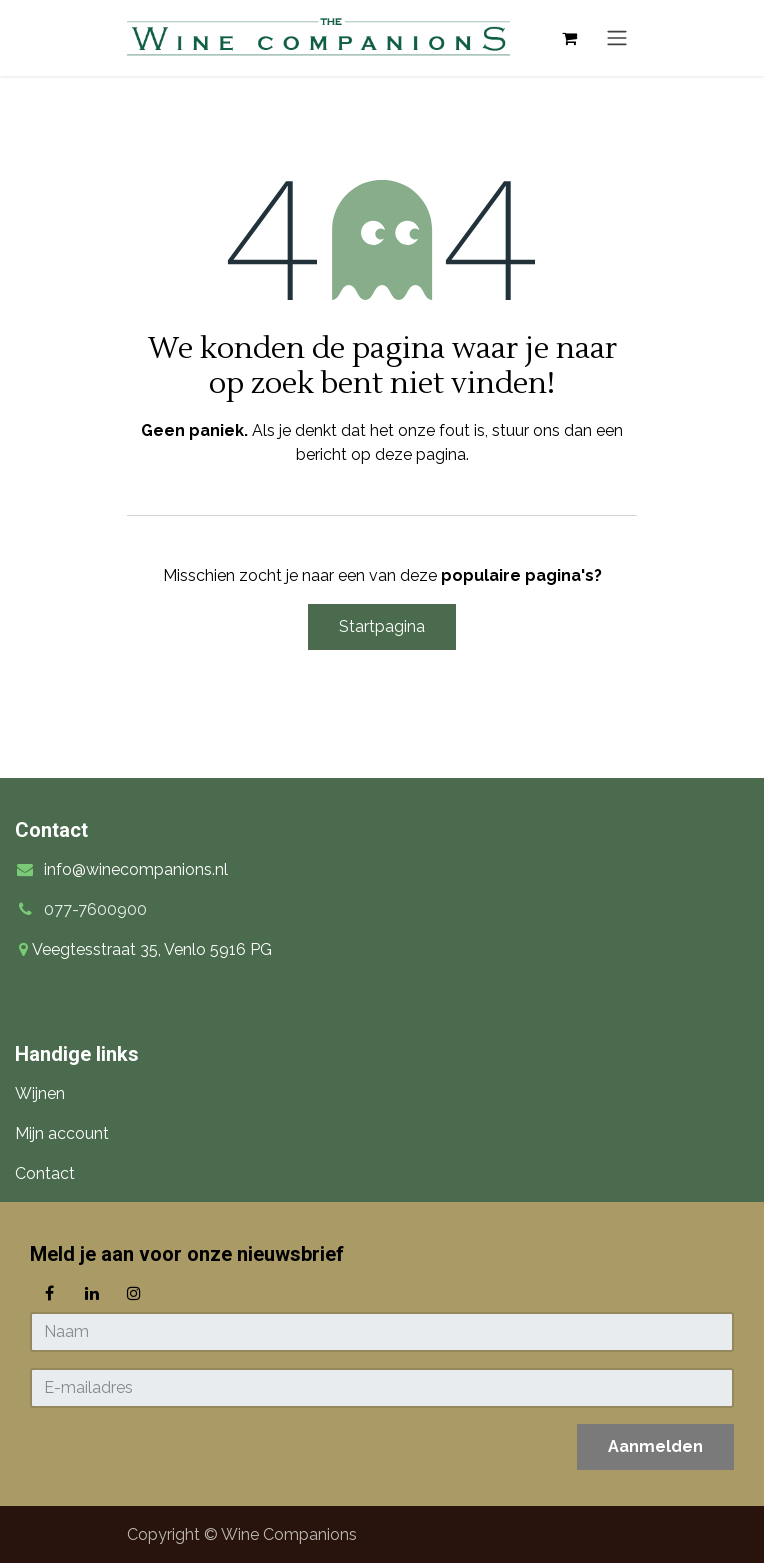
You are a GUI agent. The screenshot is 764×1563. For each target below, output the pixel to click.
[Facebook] (49, 1293)
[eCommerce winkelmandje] (569, 38)
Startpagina (382, 626)
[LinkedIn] (92, 1293)
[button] (655, 1447)
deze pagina (420, 454)
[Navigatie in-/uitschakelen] (617, 38)
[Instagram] (134, 1293)
